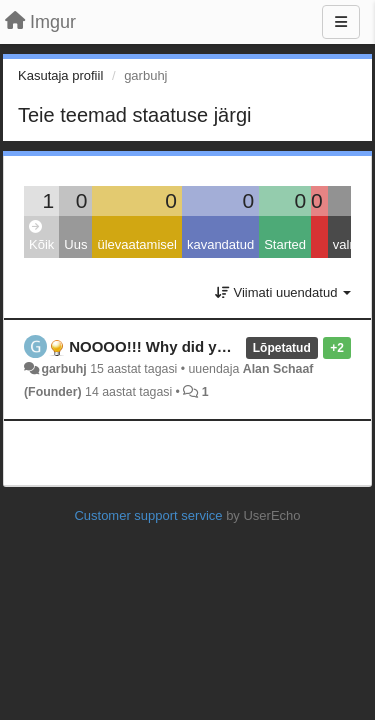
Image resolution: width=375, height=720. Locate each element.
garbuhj (63, 369)
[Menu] (341, 22)
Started (285, 244)
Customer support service (148, 515)
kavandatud (220, 244)
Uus (75, 244)
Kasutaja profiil (60, 75)
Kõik (41, 236)
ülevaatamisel (137, 244)
